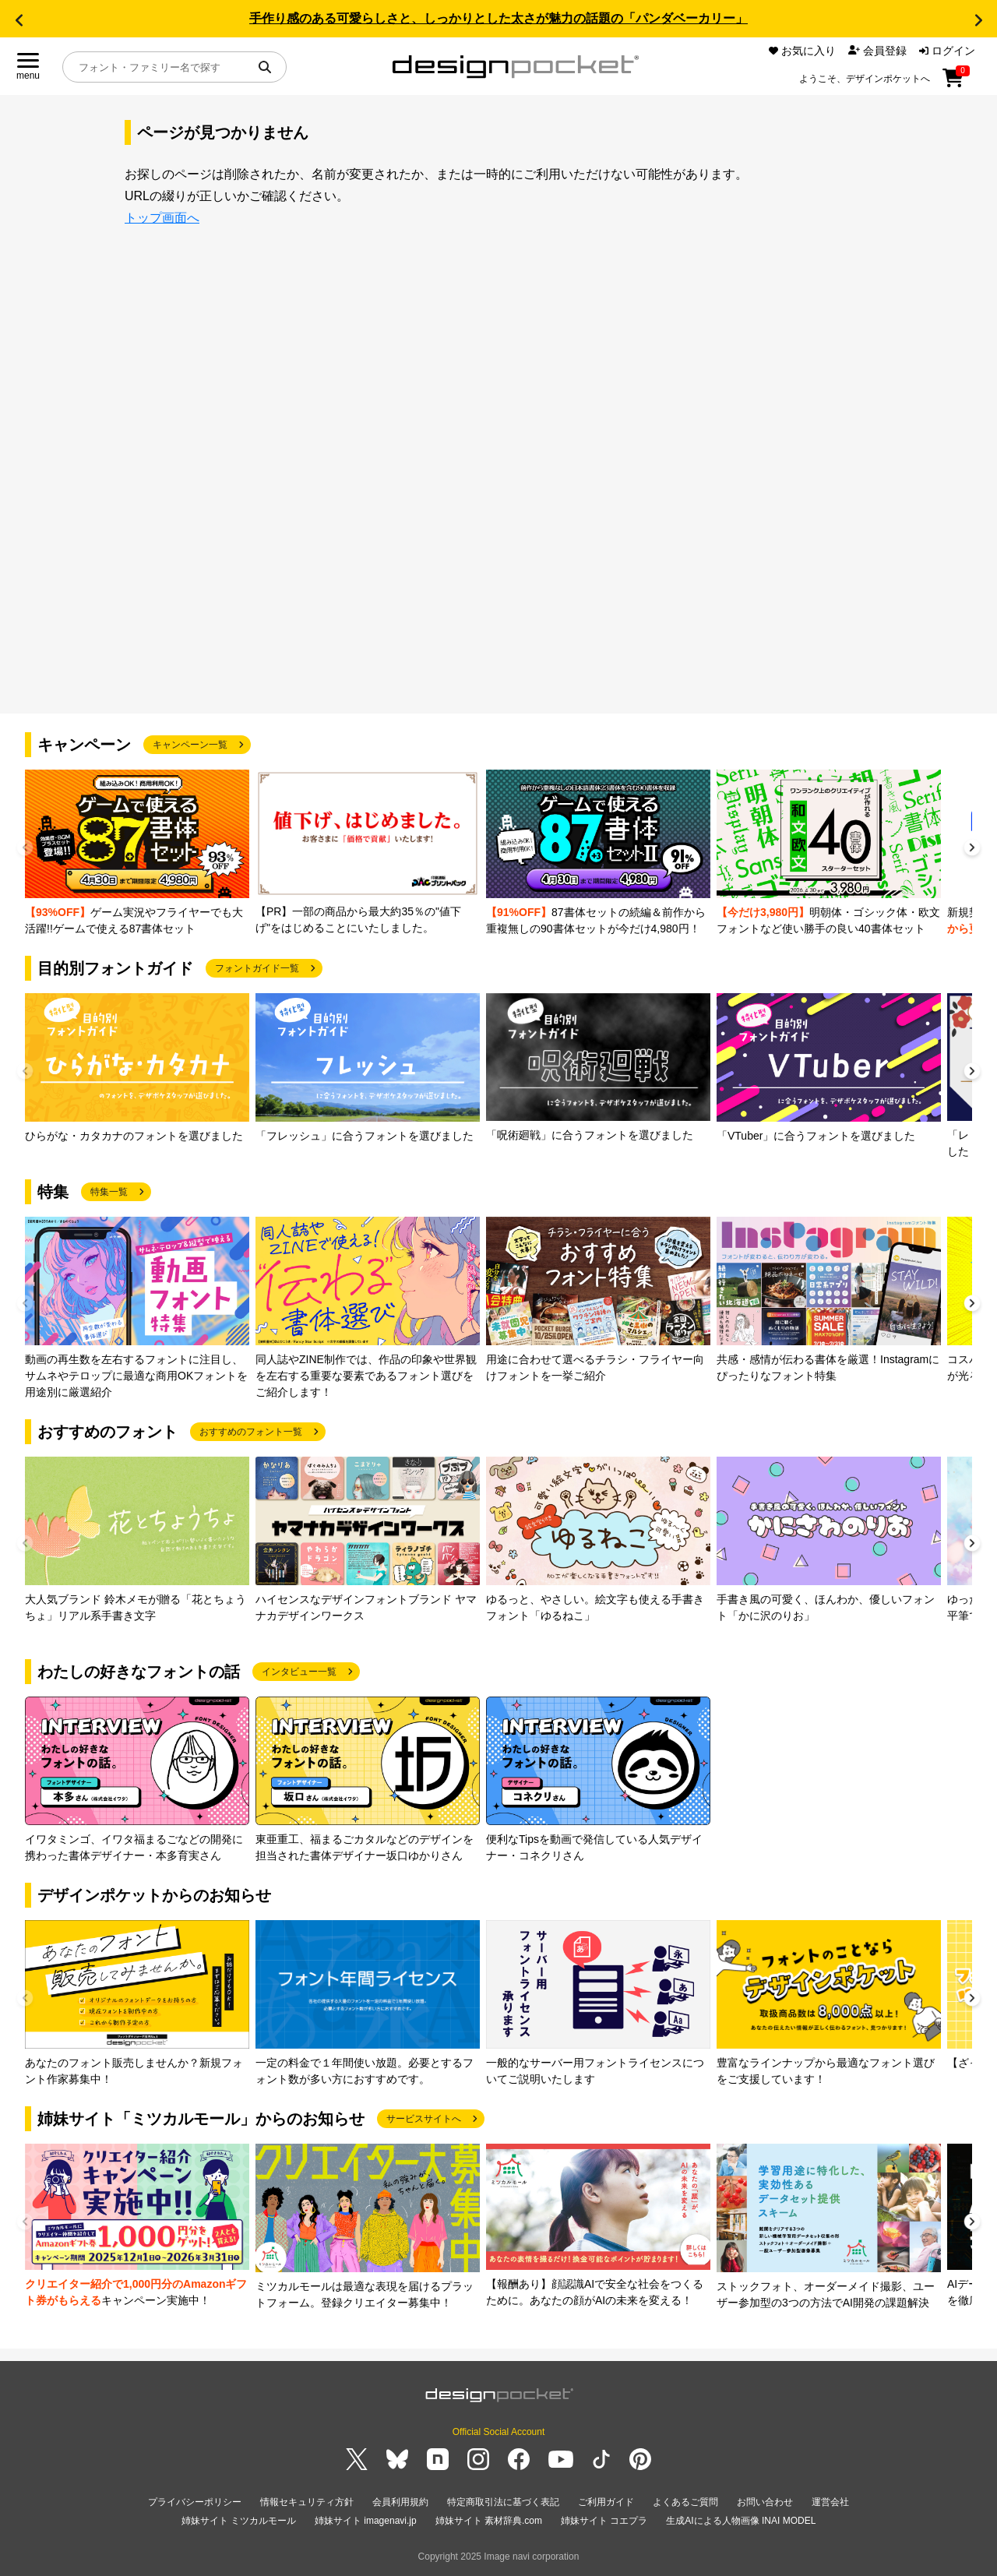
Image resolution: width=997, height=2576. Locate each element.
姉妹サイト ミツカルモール (238, 2520)
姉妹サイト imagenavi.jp (366, 2520)
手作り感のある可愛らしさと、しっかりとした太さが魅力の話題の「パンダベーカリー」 (498, 18)
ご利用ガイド (606, 2502)
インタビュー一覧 (299, 1671)
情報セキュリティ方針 (307, 2502)
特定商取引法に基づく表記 (503, 2502)
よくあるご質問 (685, 2502)
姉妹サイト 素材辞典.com (488, 2520)
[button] (18, 20)
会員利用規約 (400, 2502)
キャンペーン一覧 (190, 744)
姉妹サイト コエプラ (604, 2520)
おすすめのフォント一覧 (250, 1431)
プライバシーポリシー (194, 2502)
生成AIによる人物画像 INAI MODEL (741, 2520)
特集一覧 (109, 1191)
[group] (137, 853)
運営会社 (830, 2502)
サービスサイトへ (423, 2118)
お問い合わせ (765, 2502)
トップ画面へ (162, 217)
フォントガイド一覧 (257, 968)
